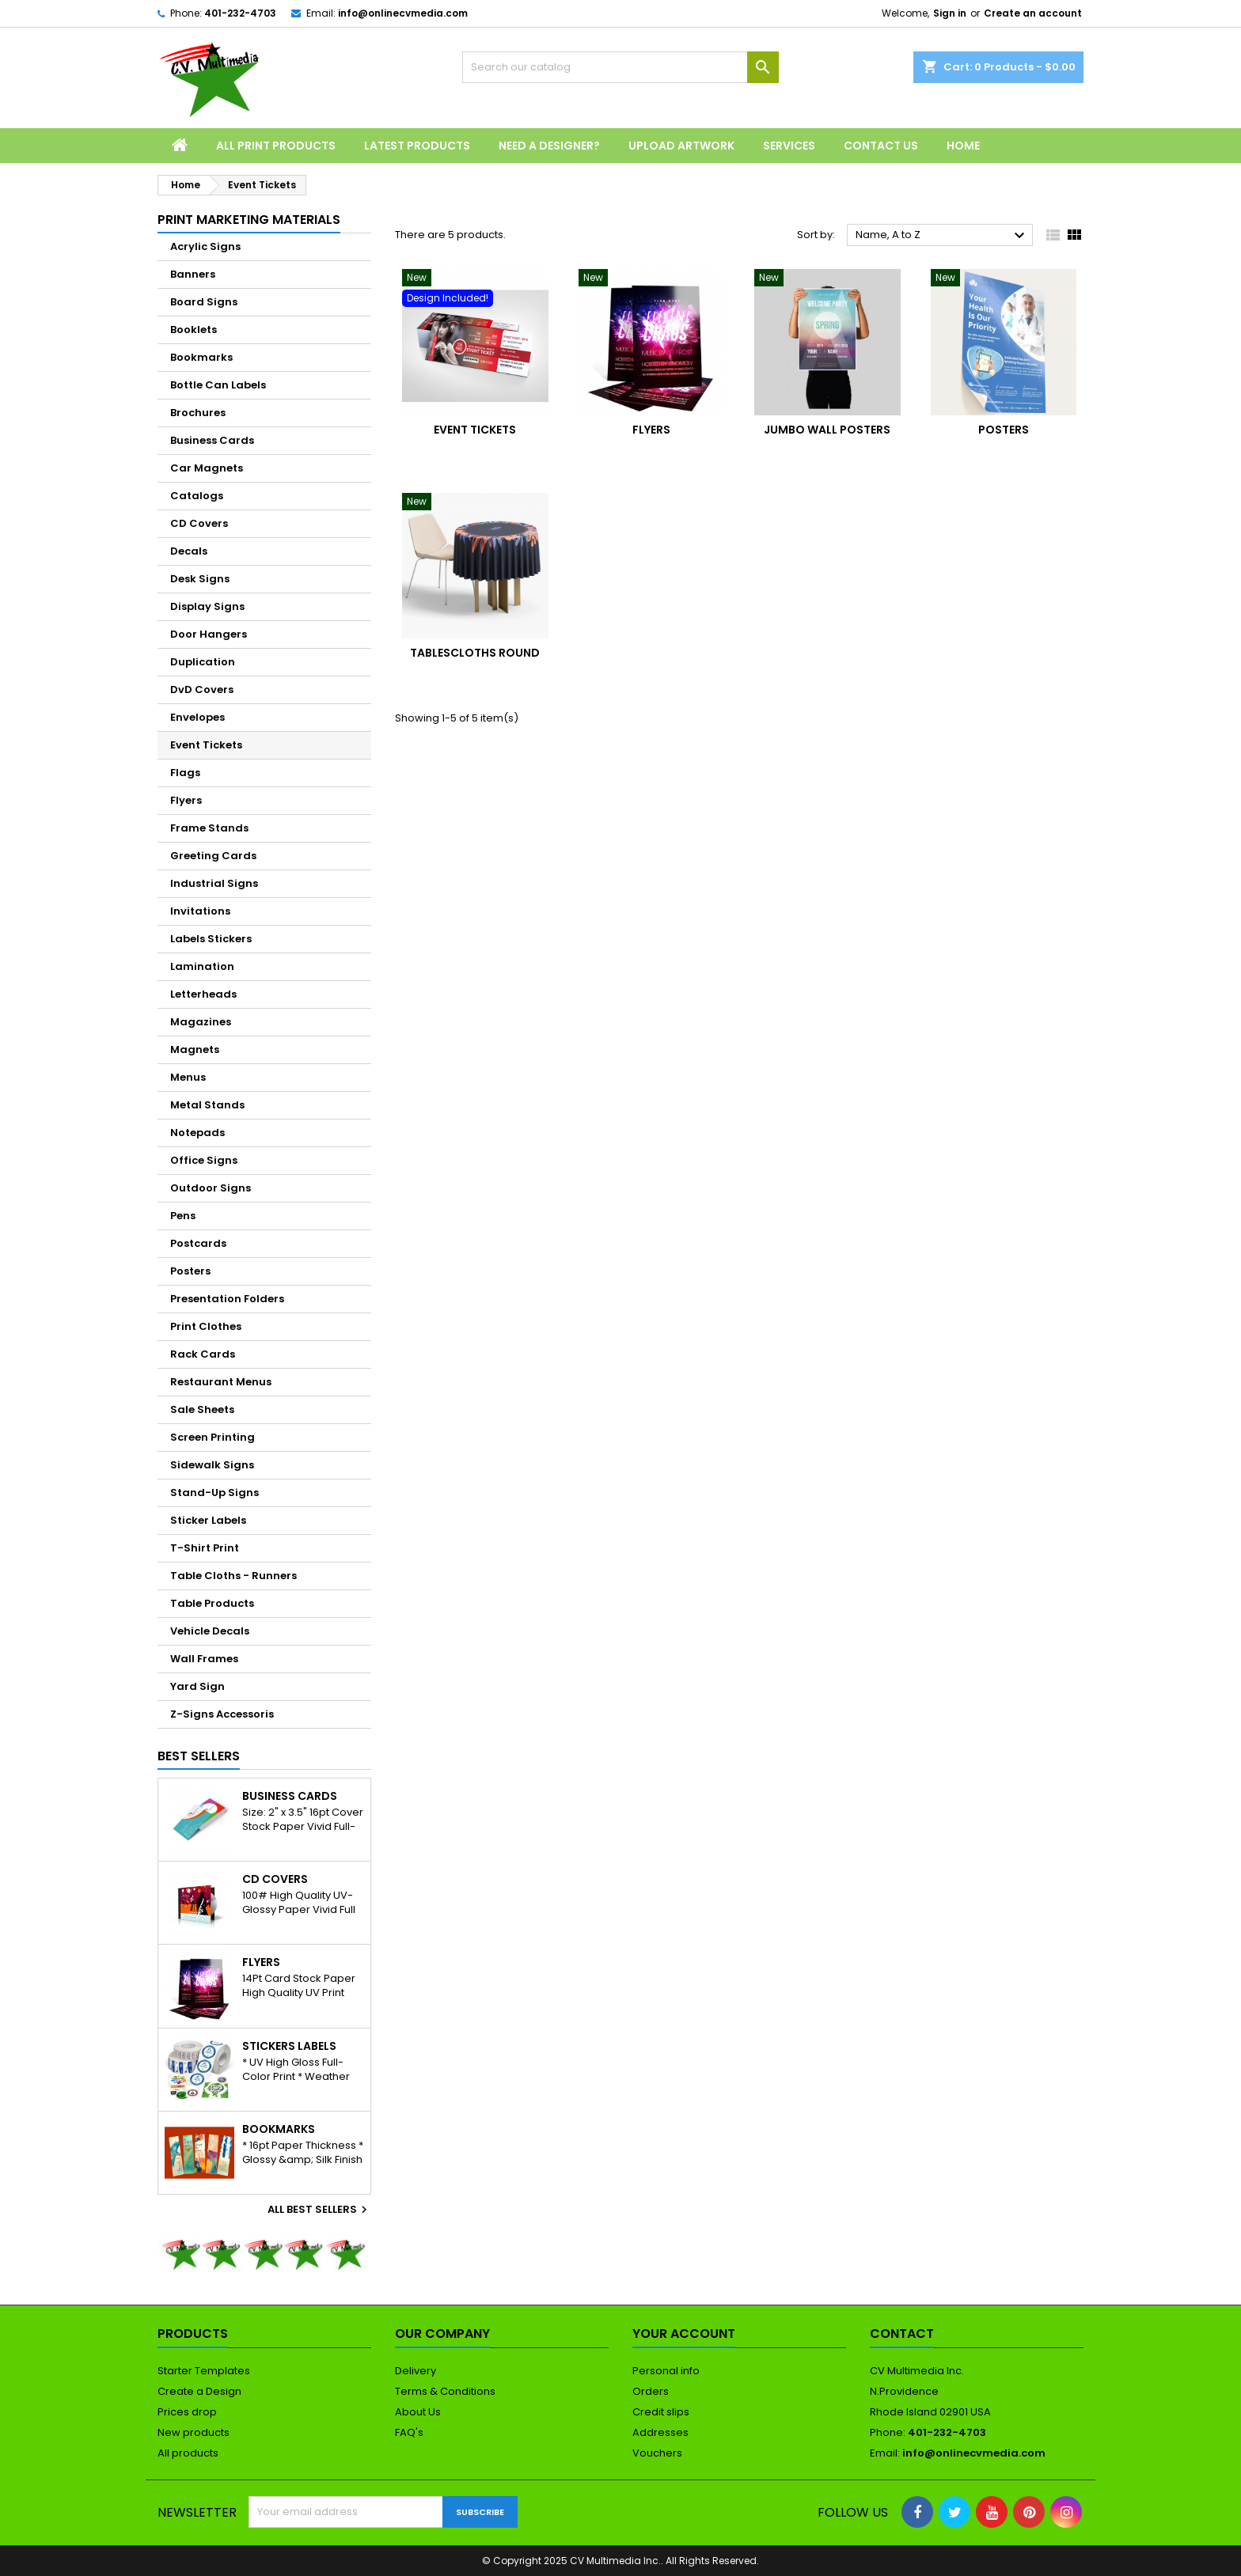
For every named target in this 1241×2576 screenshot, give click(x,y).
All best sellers (319, 2210)
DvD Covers (201, 689)
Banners (192, 274)
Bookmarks (201, 357)
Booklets (193, 329)
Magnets (194, 1049)
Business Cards (212, 440)
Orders (650, 2391)
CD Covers (199, 523)
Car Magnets (206, 467)
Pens (182, 1215)
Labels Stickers (211, 938)
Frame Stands (209, 827)
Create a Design (199, 2391)
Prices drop (187, 2411)
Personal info (666, 2370)
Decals (188, 551)
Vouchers (657, 2452)
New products (193, 2432)
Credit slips (660, 2411)
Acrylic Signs (205, 246)
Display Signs (207, 606)
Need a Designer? (549, 145)
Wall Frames (204, 1658)
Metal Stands (207, 1104)
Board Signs (203, 301)
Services (789, 145)
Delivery (415, 2370)
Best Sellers (198, 1756)
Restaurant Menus (220, 1381)
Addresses (660, 2432)
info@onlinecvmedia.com (403, 13)
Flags (185, 772)
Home (963, 145)
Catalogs (196, 495)
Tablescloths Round (475, 653)
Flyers (186, 800)
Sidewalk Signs (212, 1464)
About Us (418, 2411)
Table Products (212, 1603)
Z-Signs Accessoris (222, 1714)
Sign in (949, 13)
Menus (188, 1077)
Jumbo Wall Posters (827, 430)
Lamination (202, 966)
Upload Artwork (681, 145)
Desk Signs (200, 578)
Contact (902, 2333)
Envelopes (197, 717)
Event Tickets (206, 744)
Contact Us (881, 145)
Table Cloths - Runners (233, 1575)
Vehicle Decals (209, 1630)
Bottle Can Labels (218, 384)
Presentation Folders (227, 1298)
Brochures (198, 412)
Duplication (202, 661)
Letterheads (203, 994)
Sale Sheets (202, 1409)
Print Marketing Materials (248, 219)
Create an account (1033, 13)
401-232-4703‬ (240, 13)
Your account (683, 2333)
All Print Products (276, 145)
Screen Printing (212, 1437)
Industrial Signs (214, 883)
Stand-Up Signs (214, 1492)
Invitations (200, 911)
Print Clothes (205, 1326)
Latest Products (417, 145)
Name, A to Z (942, 235)
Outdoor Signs (210, 1187)
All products (187, 2452)
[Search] (620, 67)
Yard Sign (197, 1686)
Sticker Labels (208, 1520)
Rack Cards (202, 1354)
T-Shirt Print (204, 1547)
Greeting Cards (213, 855)
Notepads (197, 1132)
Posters (190, 1271)
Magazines (200, 1021)
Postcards (198, 1243)
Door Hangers (208, 634)
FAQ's (409, 2432)
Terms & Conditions (445, 2391)
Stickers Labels (289, 2046)
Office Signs (203, 1160)
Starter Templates (203, 2370)
